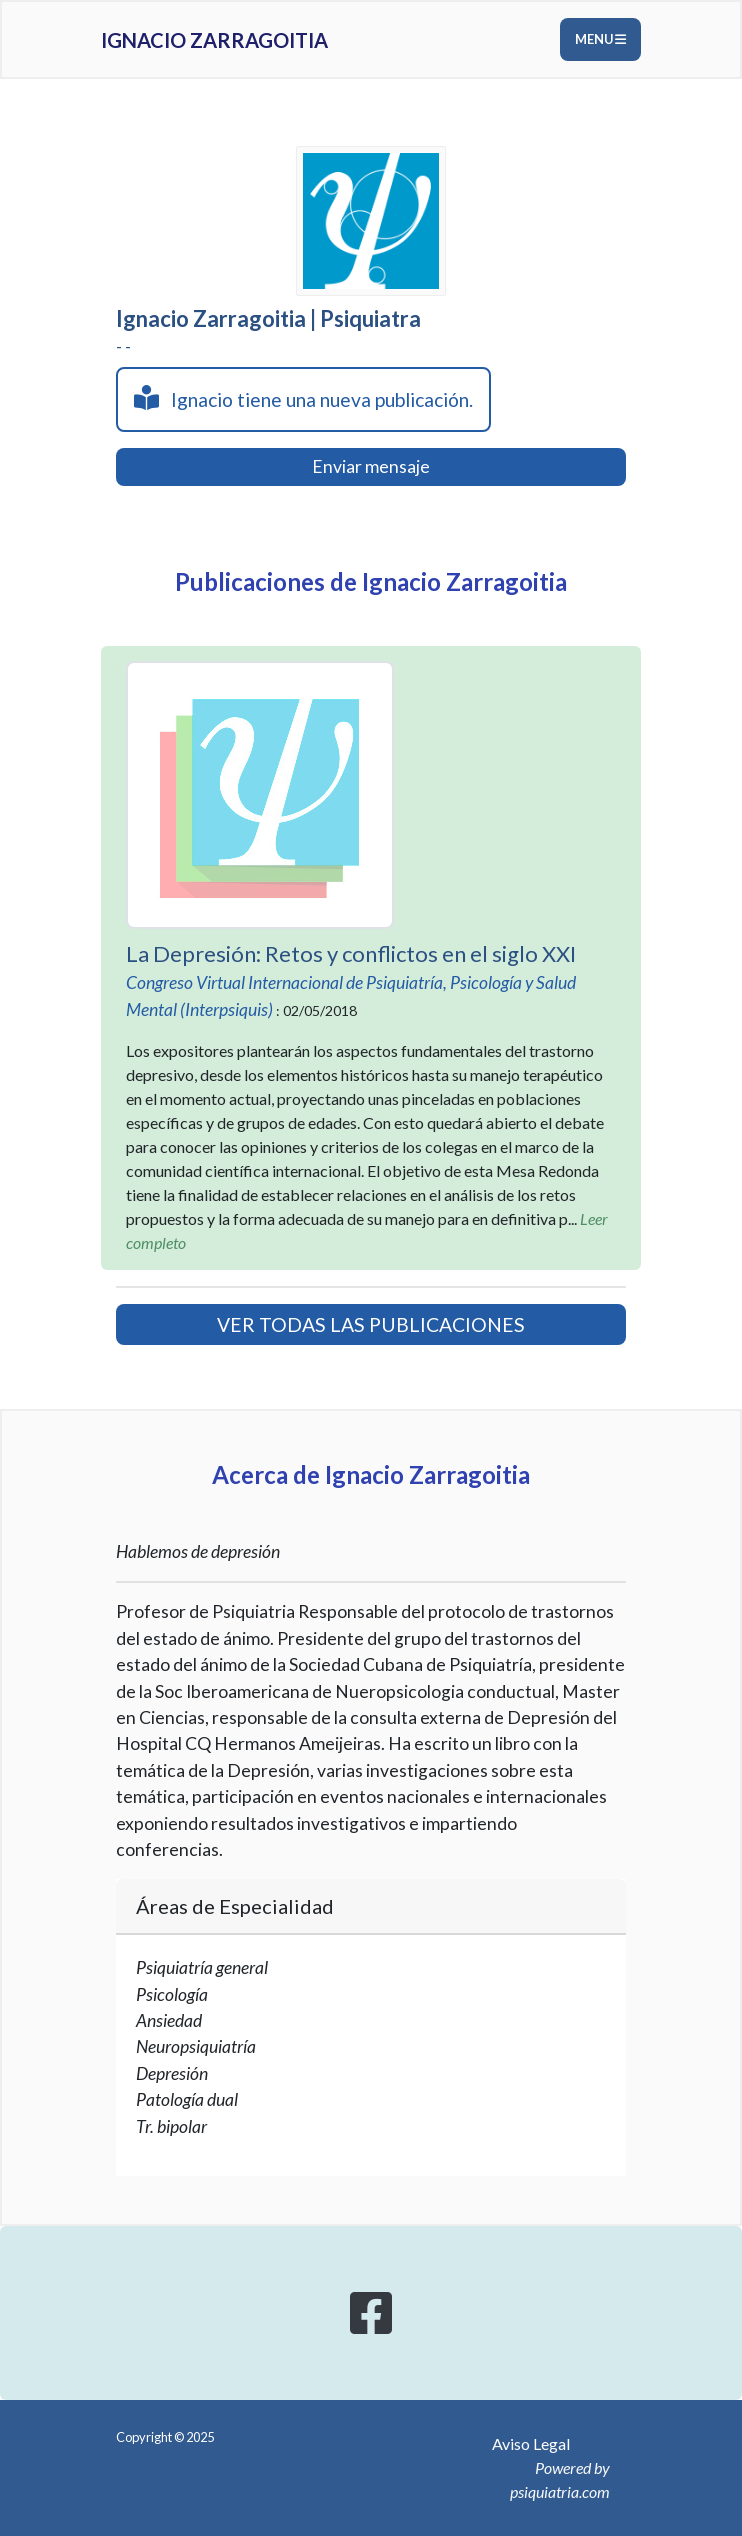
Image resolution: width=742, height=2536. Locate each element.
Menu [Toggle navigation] (600, 39)
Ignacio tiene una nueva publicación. (303, 398)
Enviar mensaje (371, 466)
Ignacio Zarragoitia (214, 40)
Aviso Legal (531, 2443)
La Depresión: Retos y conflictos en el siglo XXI (351, 953)
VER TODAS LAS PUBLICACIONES (371, 1324)
